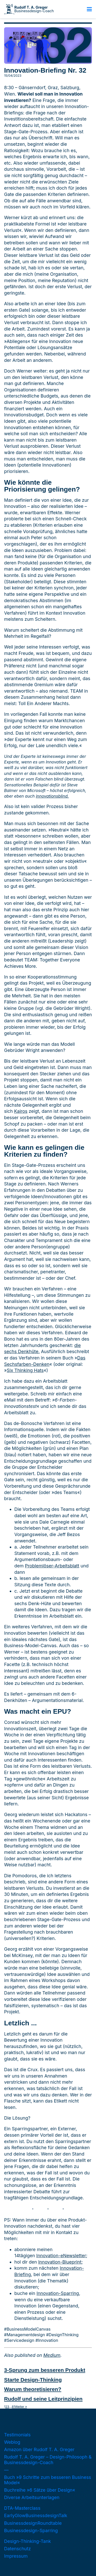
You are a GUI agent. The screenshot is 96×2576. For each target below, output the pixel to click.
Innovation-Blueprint (59, 2262)
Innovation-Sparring (58, 2293)
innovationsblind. (52, 796)
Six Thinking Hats (25, 1370)
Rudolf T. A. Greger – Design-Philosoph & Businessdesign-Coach (48, 2459)
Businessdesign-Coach (34, 9)
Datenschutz (17, 2548)
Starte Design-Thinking (33, 2380)
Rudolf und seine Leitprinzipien (43, 2399)
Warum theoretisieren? (32, 2389)
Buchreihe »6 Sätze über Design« (39, 2490)
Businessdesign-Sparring (31, 2530)
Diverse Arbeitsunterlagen (31, 2497)
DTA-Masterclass (22, 2508)
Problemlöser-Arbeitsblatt (52, 1565)
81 (13, 2407)
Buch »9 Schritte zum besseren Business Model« (47, 2480)
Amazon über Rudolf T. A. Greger (39, 2449)
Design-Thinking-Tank (27, 2541)
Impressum (16, 2556)
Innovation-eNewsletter (61, 2255)
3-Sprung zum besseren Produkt (44, 2370)
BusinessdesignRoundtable (33, 2523)
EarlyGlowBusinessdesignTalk (35, 2515)
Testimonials (17, 2434)
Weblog (12, 2442)
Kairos (20, 1111)
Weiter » (21, 2407)
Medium (51, 2355)
